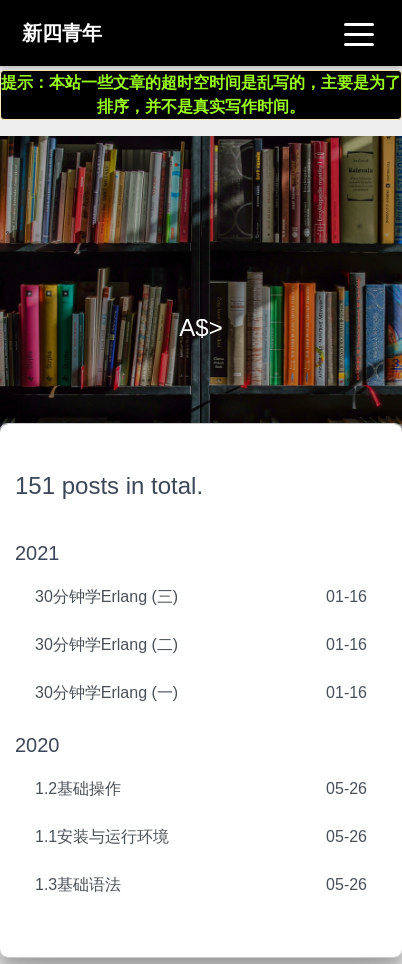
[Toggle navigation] (359, 33)
